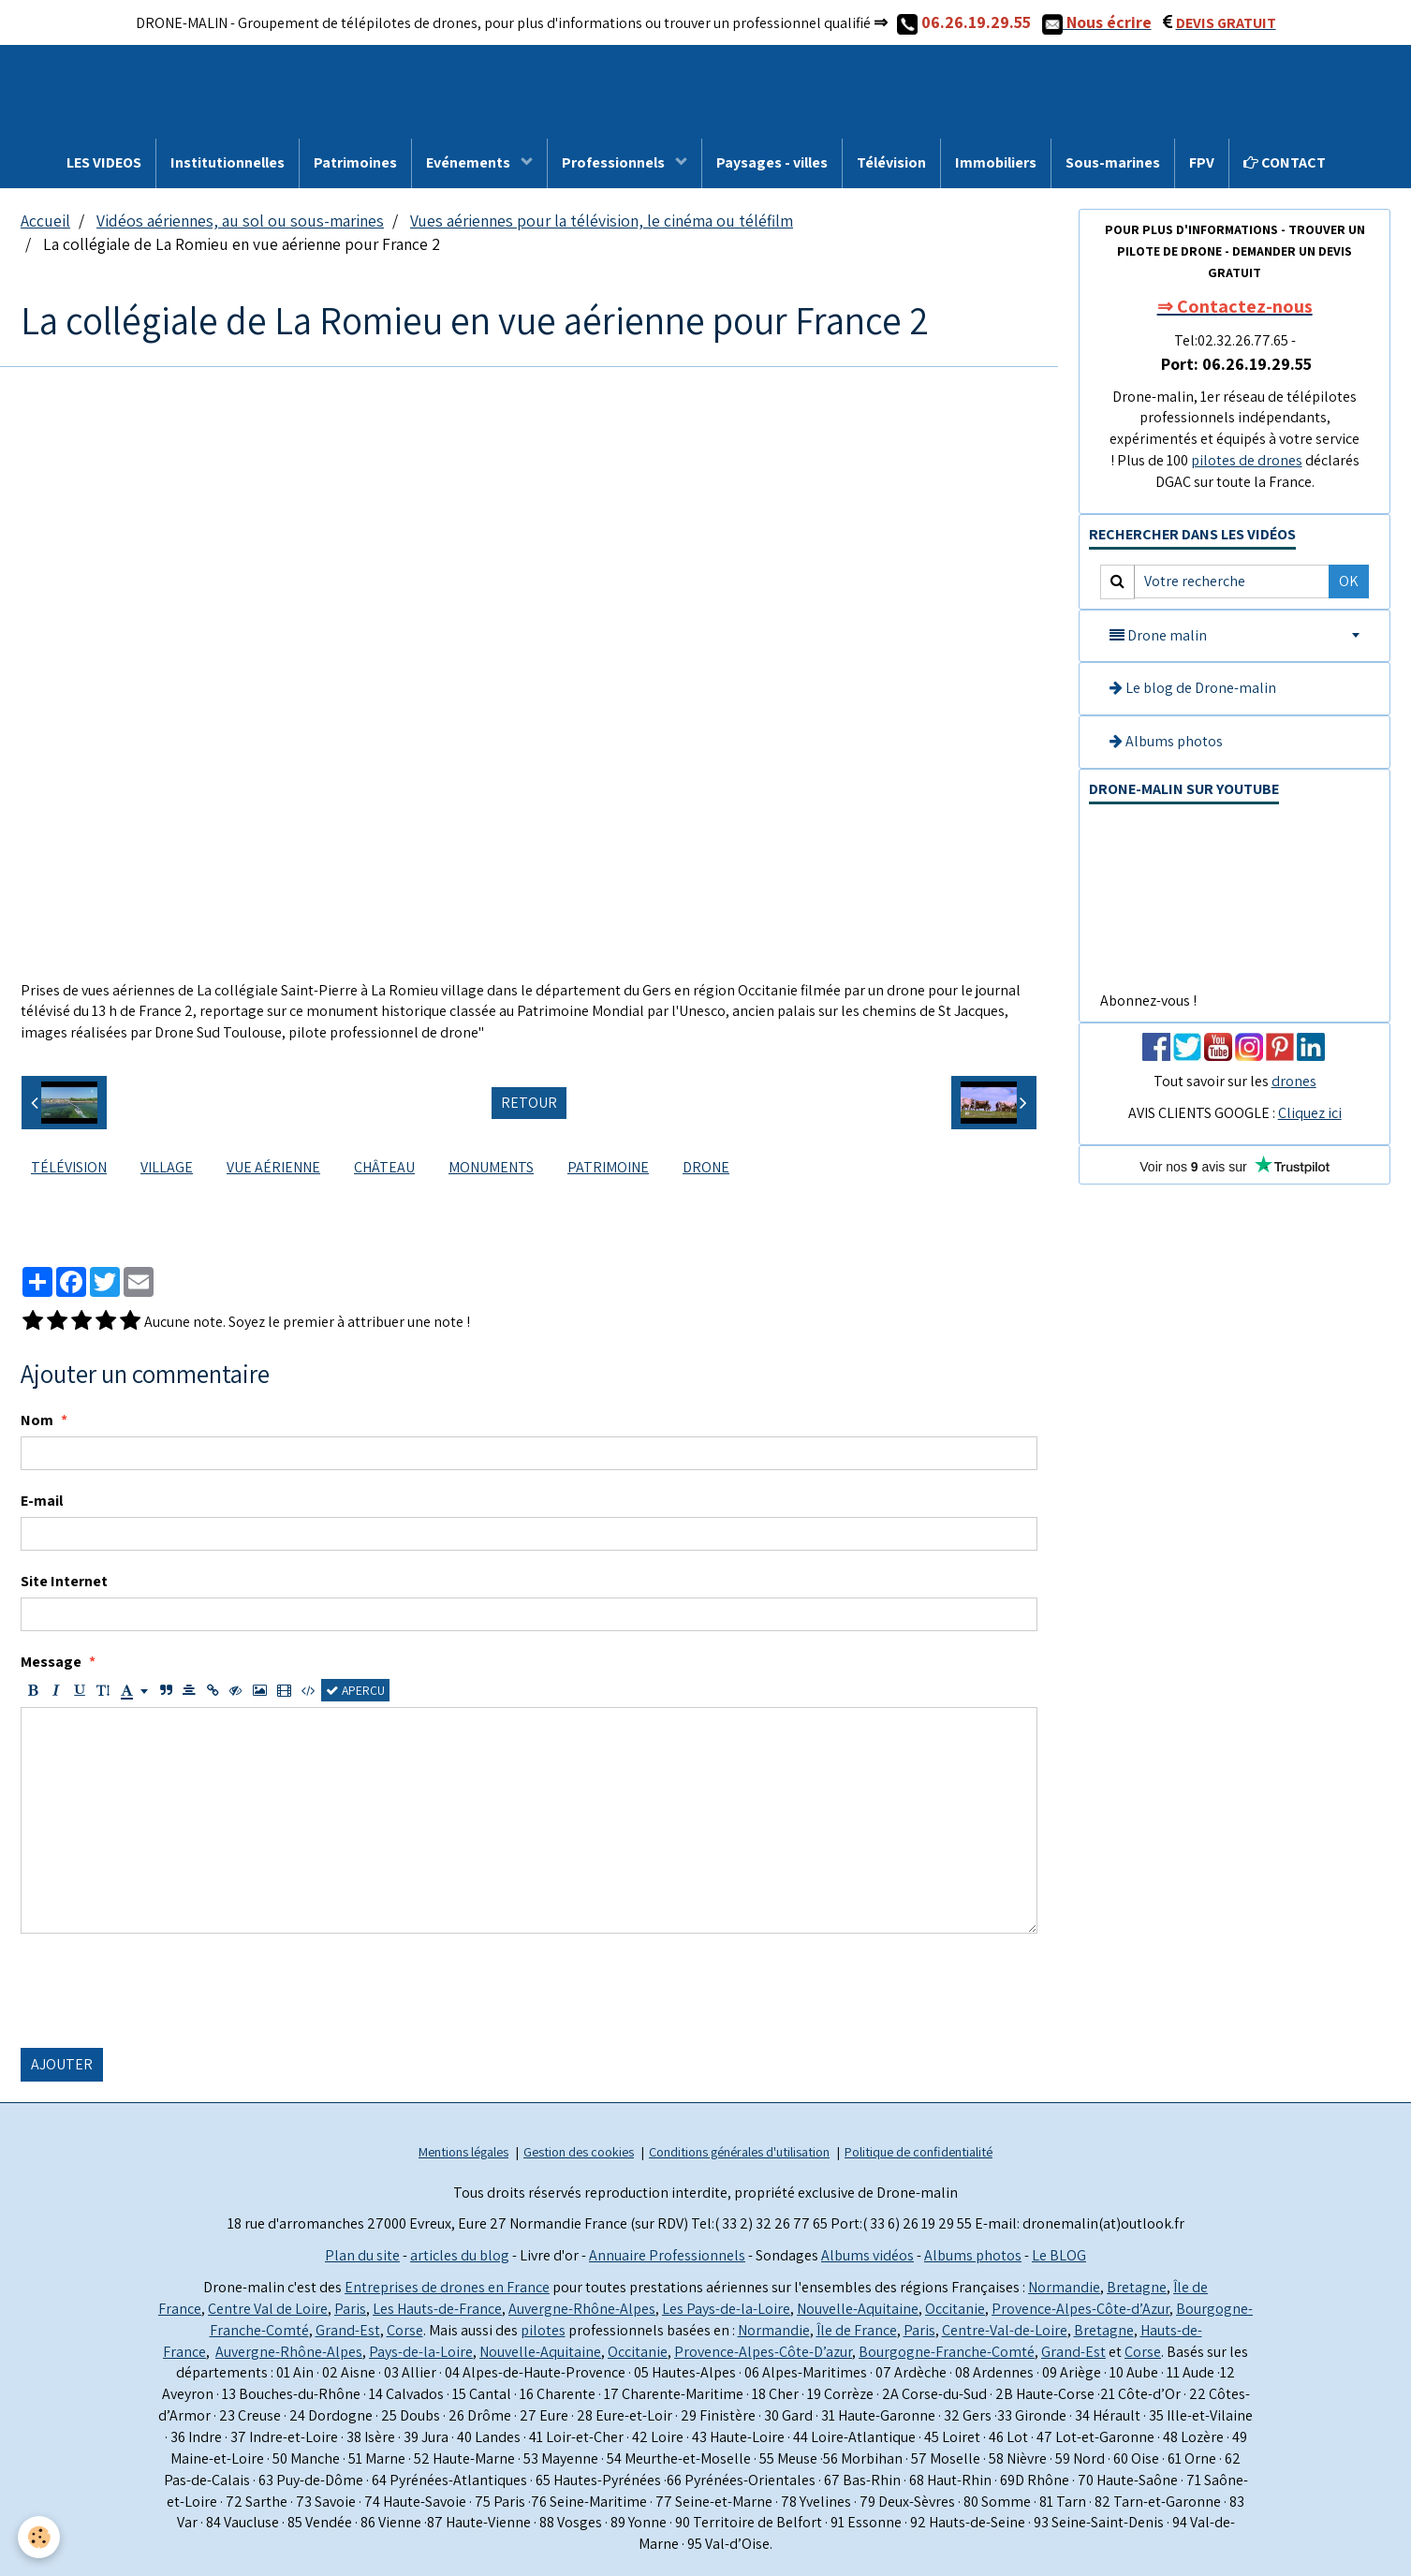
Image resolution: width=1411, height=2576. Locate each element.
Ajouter (62, 2064)
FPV (1201, 162)
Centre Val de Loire (268, 2308)
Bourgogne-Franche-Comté (947, 2352)
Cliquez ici (1310, 1113)
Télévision (891, 162)
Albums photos (1166, 741)
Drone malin (1158, 635)
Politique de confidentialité (918, 2151)
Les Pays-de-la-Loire (726, 2308)
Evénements (469, 162)
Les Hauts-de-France (437, 2308)
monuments (491, 1167)
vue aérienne (273, 1167)
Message (51, 1661)
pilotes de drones (1246, 460)
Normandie (1064, 2287)
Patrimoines (355, 162)
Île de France (856, 2330)
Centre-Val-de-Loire (1004, 2330)
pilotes (543, 2330)
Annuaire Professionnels (667, 2255)
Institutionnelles (227, 162)
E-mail (42, 1500)
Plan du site (362, 2255)
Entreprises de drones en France (447, 2287)
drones (1293, 1081)
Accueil (45, 220)
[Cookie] (40, 2537)
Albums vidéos (867, 2255)
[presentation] (163, 1990)
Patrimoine (608, 1167)
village (166, 1167)
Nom (37, 1420)
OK (1349, 581)
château (384, 1167)
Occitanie (955, 2308)
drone (706, 1167)
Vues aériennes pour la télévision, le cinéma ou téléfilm (601, 220)
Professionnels (615, 162)
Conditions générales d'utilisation (739, 2151)
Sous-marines (1113, 162)
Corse (405, 2330)
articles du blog (459, 2255)
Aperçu (355, 1690)
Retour (529, 1102)
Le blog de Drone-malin (1193, 688)
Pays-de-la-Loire (421, 2352)
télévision (69, 1167)
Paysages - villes (772, 162)
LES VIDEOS (103, 162)
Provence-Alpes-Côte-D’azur (763, 2352)
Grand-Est (348, 2330)
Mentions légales (463, 2151)
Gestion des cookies (578, 2151)
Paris (350, 2308)
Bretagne (1137, 2287)
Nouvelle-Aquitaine (858, 2308)
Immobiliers (995, 162)
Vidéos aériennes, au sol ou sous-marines (240, 220)
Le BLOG (1059, 2255)
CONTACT (1284, 162)
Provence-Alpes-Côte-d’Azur (1080, 2308)
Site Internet (64, 1581)
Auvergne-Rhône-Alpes (581, 2308)
